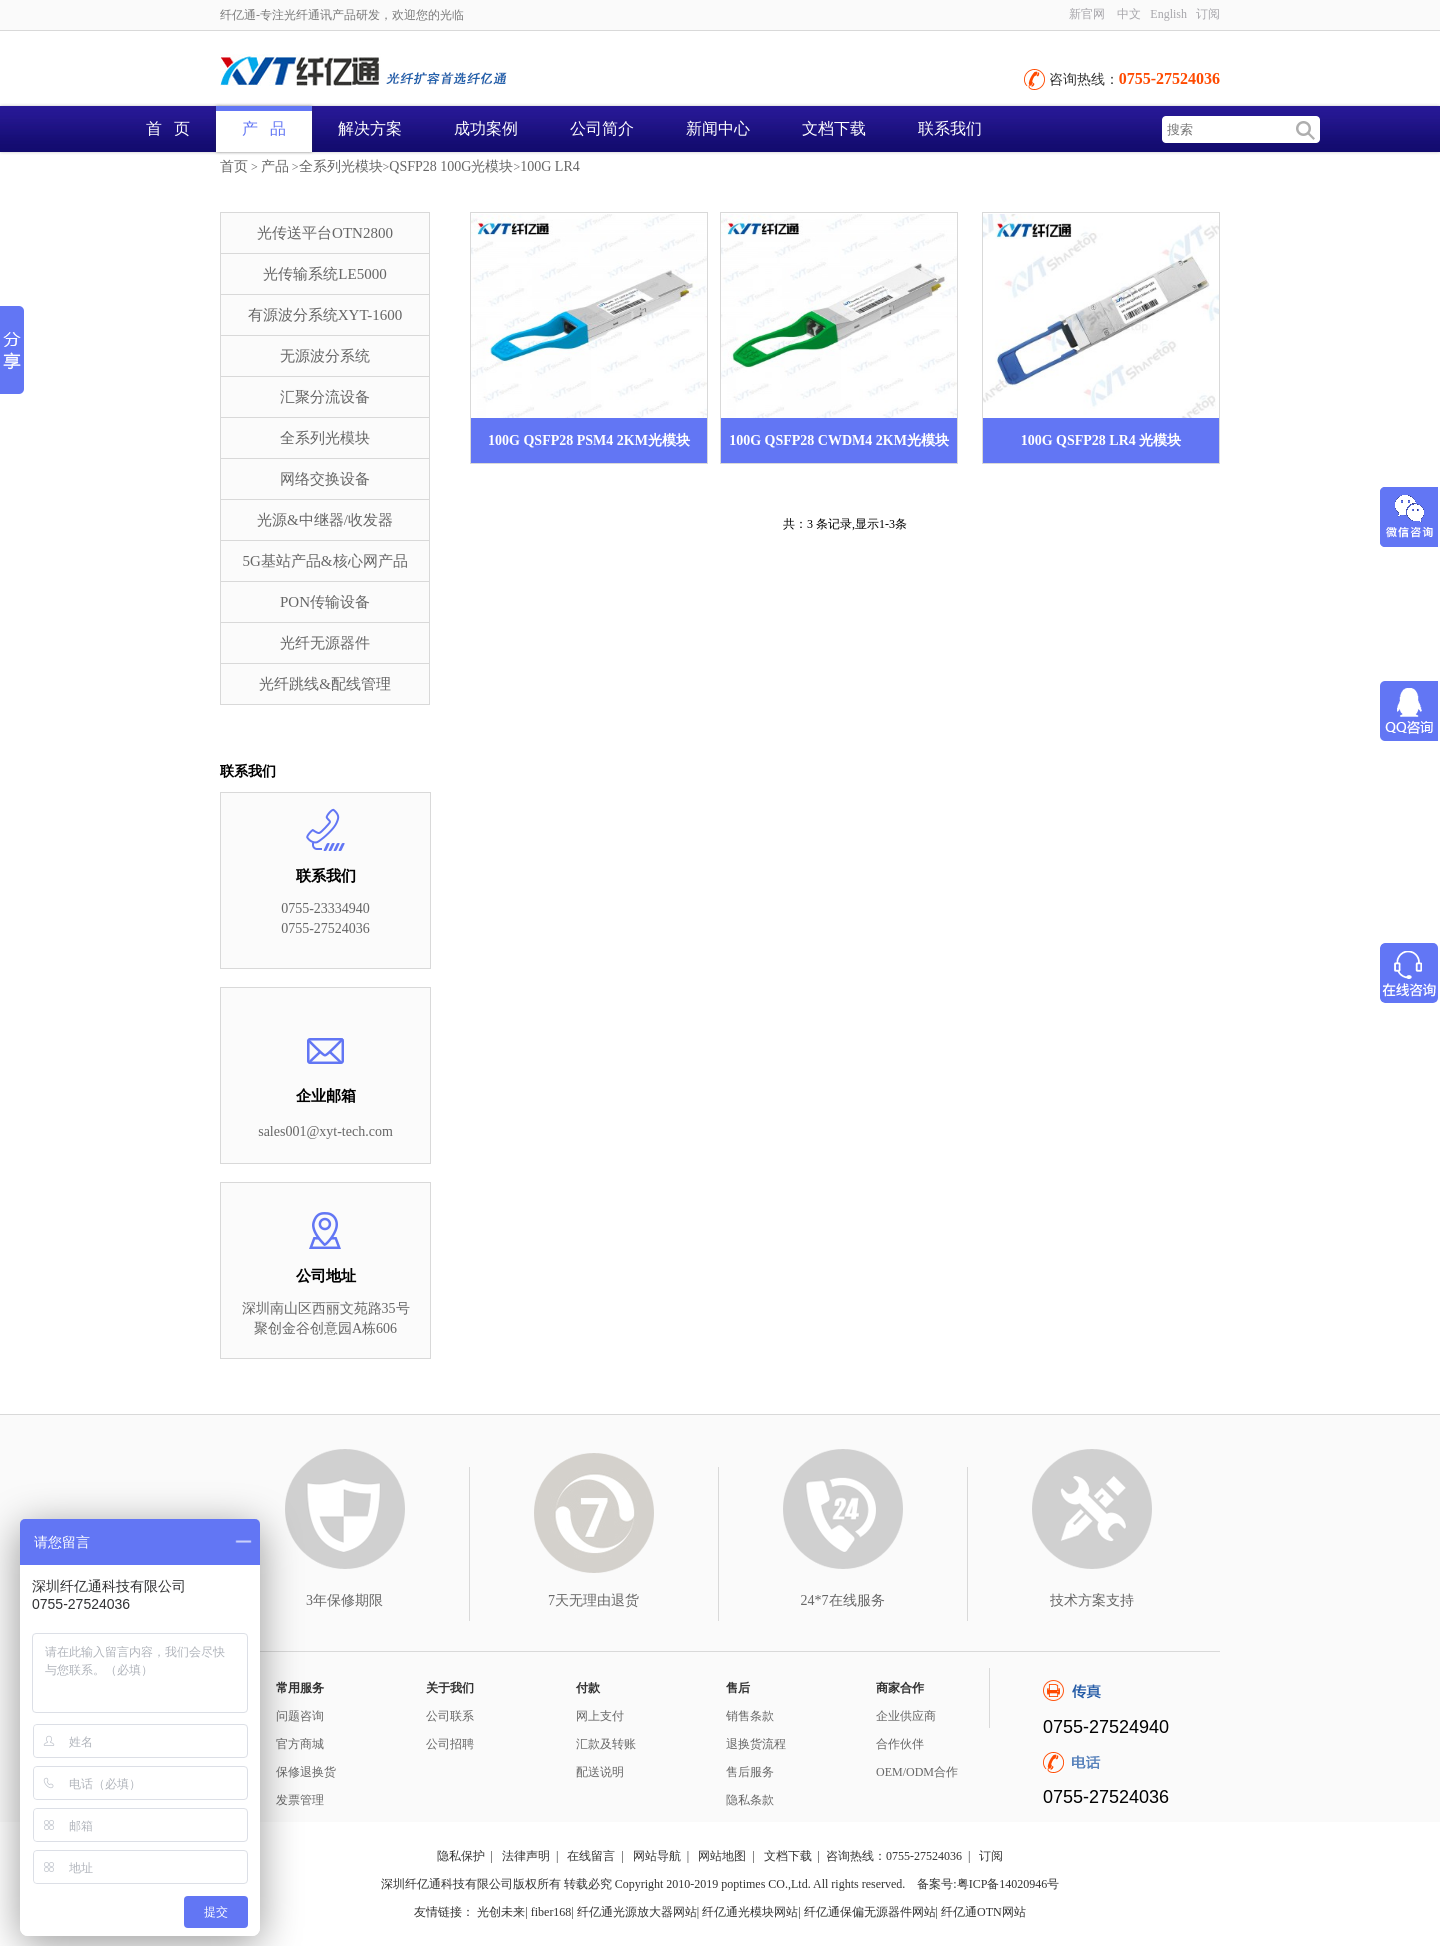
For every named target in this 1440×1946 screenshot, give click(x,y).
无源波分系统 (325, 356)
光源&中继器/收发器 (325, 520)
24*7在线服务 (843, 1600)
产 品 (264, 128)
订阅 (1208, 14)
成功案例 (486, 128)
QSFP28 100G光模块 (451, 166)
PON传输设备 (325, 602)
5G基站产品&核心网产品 (325, 561)
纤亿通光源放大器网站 (637, 1912)
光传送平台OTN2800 (325, 233)
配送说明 (600, 1772)
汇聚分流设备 (325, 397)
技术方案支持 (1092, 1600)
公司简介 (602, 128)
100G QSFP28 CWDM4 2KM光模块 (839, 440)
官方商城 (300, 1744)
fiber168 (551, 1912)
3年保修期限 (344, 1600)
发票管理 (300, 1800)
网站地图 (722, 1856)
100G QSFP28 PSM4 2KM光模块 (589, 440)
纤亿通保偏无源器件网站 (870, 1912)
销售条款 (750, 1716)
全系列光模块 (341, 166)
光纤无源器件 (325, 643)
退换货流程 (756, 1744)
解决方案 (370, 128)
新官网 (1087, 14)
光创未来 (501, 1912)
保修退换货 (306, 1772)
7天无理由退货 (593, 1600)
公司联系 (450, 1716)
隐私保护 (461, 1856)
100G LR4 (550, 166)
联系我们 (950, 128)
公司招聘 (450, 1744)
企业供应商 (906, 1716)
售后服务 (750, 1772)
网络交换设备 (325, 479)
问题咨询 (300, 1716)
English (1168, 14)
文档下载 (834, 128)
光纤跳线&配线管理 (325, 684)
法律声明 (526, 1856)
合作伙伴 (900, 1744)
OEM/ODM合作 (917, 1772)
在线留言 (591, 1856)
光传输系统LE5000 (324, 274)
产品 (275, 166)
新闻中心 (718, 128)
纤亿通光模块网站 (750, 1912)
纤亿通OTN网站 (983, 1912)
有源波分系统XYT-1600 (325, 315)
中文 (1129, 14)
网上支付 (600, 1716)
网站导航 (657, 1856)
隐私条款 (750, 1800)
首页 (234, 166)
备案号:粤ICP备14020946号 (988, 1884)
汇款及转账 (606, 1744)
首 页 (168, 128)
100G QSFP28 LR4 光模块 (1101, 440)
